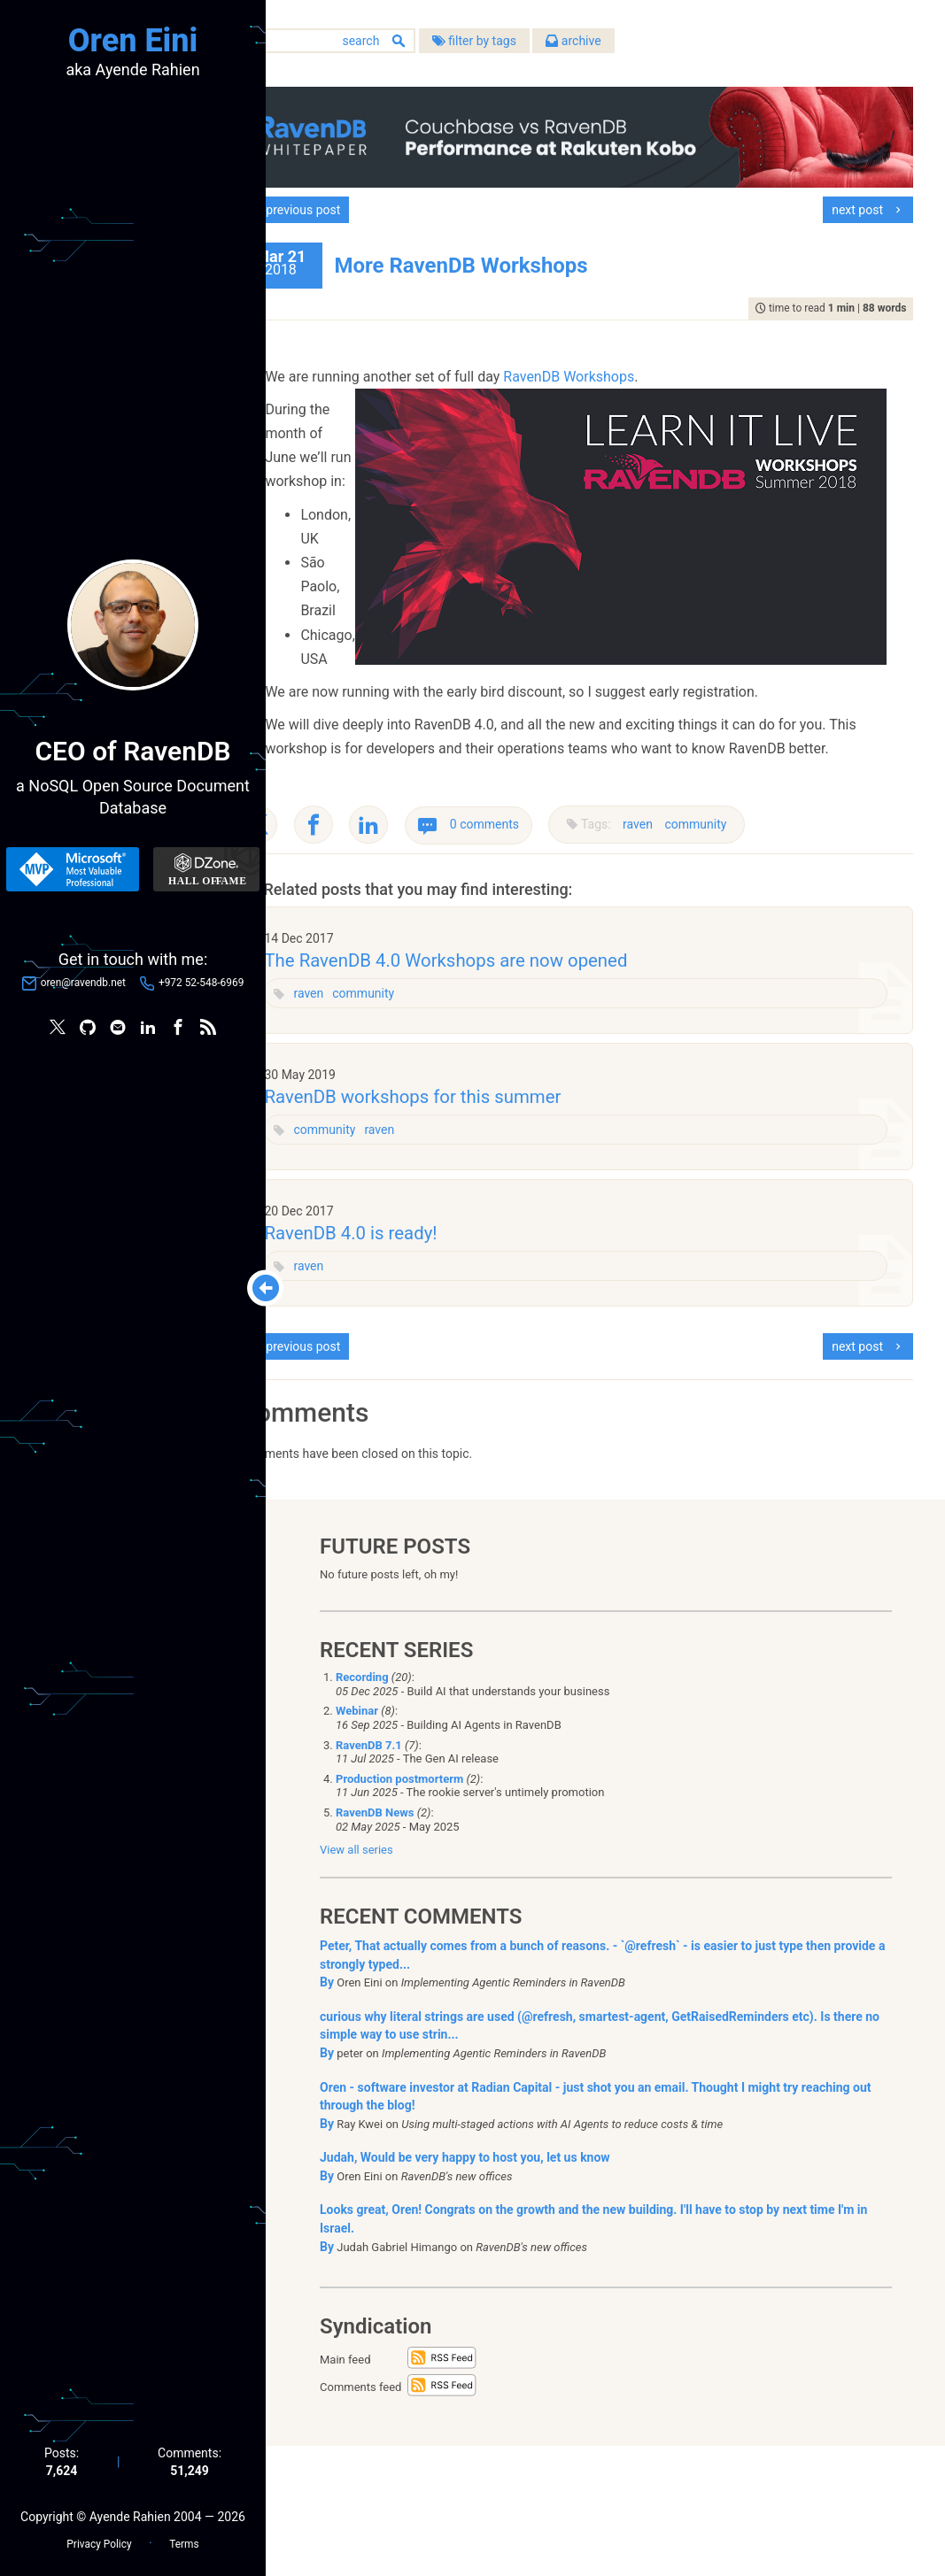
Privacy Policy (98, 2541)
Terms (183, 2541)
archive (635, 43)
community (758, 939)
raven (701, 939)
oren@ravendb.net (83, 983)
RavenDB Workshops (631, 369)
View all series (356, 1980)
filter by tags (536, 43)
